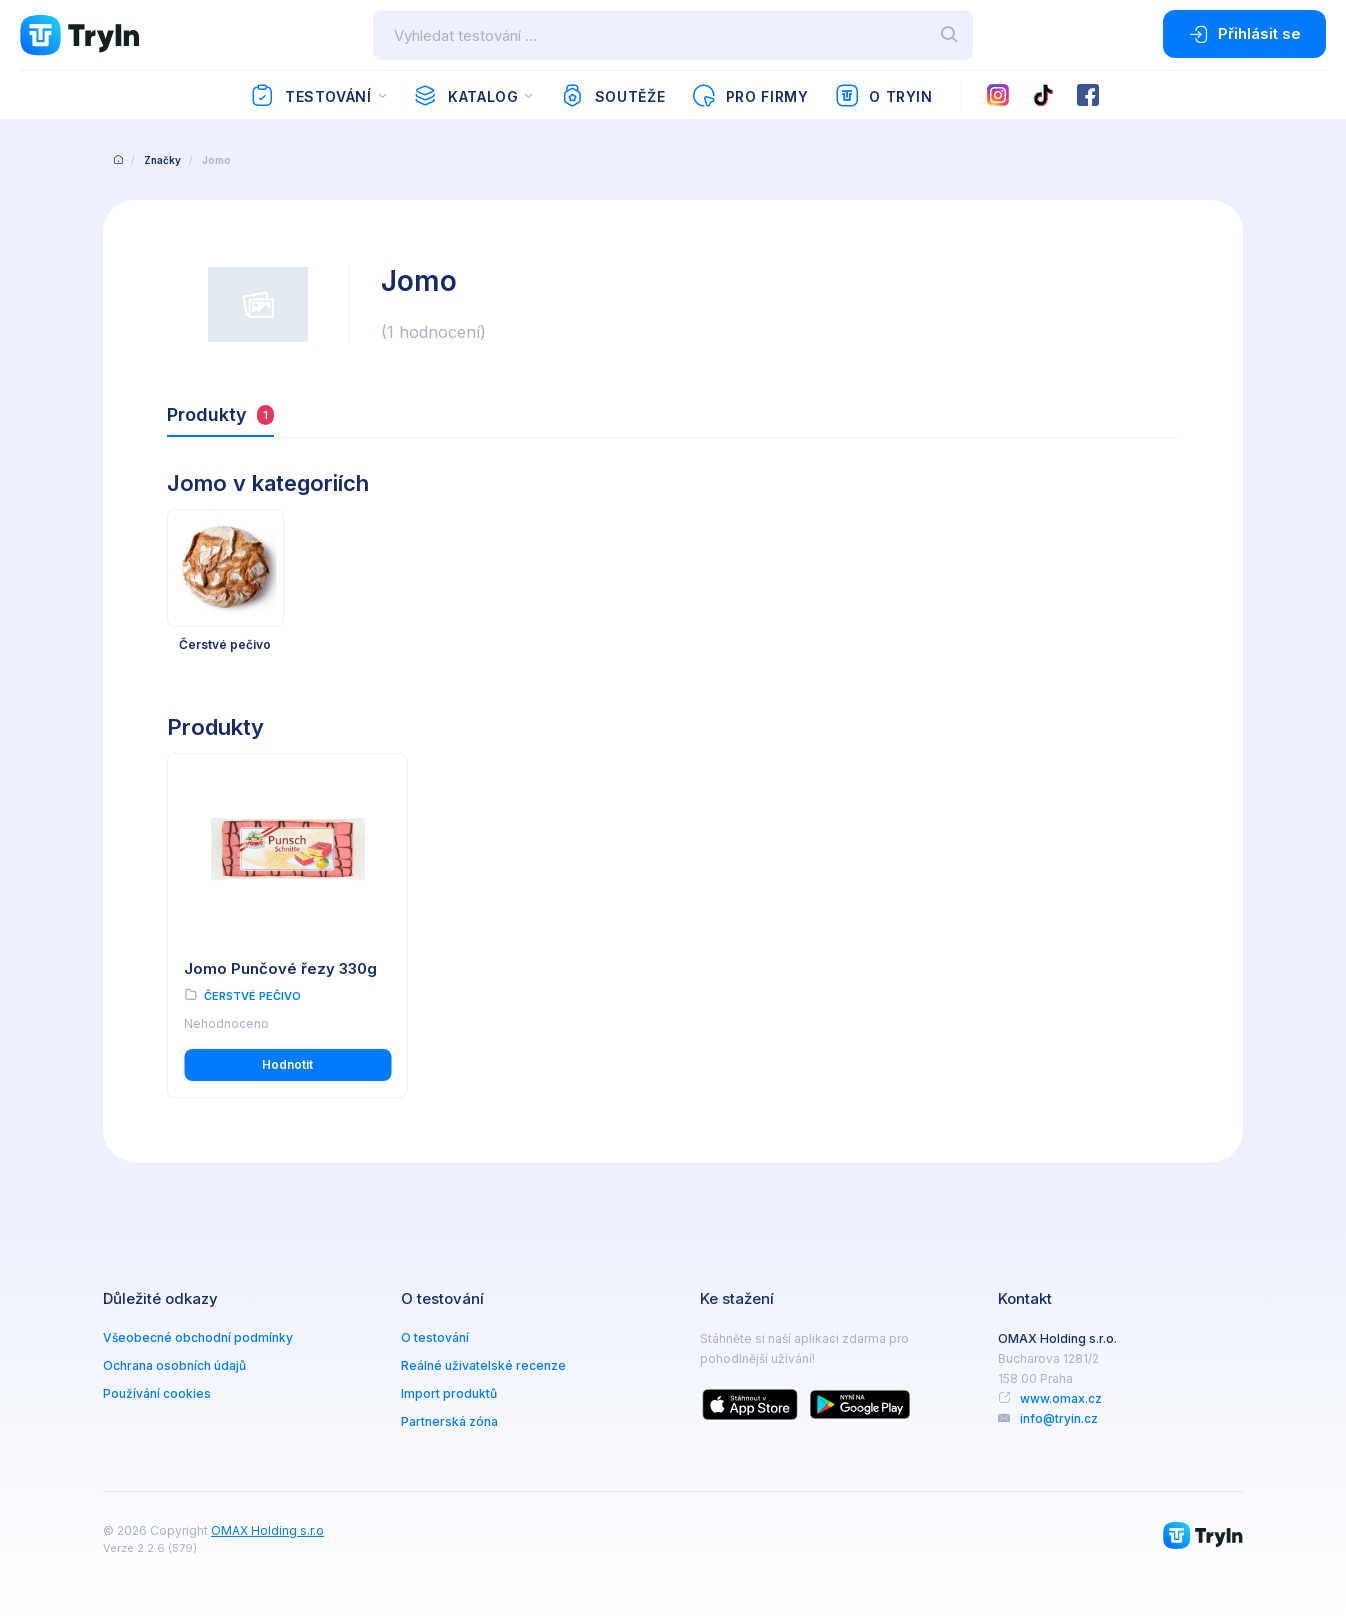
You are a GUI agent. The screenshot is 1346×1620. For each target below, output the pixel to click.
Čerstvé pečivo (252, 996)
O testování (435, 1337)
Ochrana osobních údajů (174, 1365)
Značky (162, 160)
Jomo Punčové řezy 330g (280, 968)
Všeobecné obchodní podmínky (198, 1337)
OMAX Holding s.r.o (267, 1530)
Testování (310, 96)
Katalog (465, 96)
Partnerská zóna (449, 1421)
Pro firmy (749, 96)
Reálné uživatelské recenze (483, 1365)
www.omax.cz (1061, 1398)
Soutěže (612, 96)
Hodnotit (287, 1064)
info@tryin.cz (1059, 1418)
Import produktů (449, 1393)
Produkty (220, 414)
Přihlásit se (1244, 34)
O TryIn (884, 96)
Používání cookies (157, 1393)
